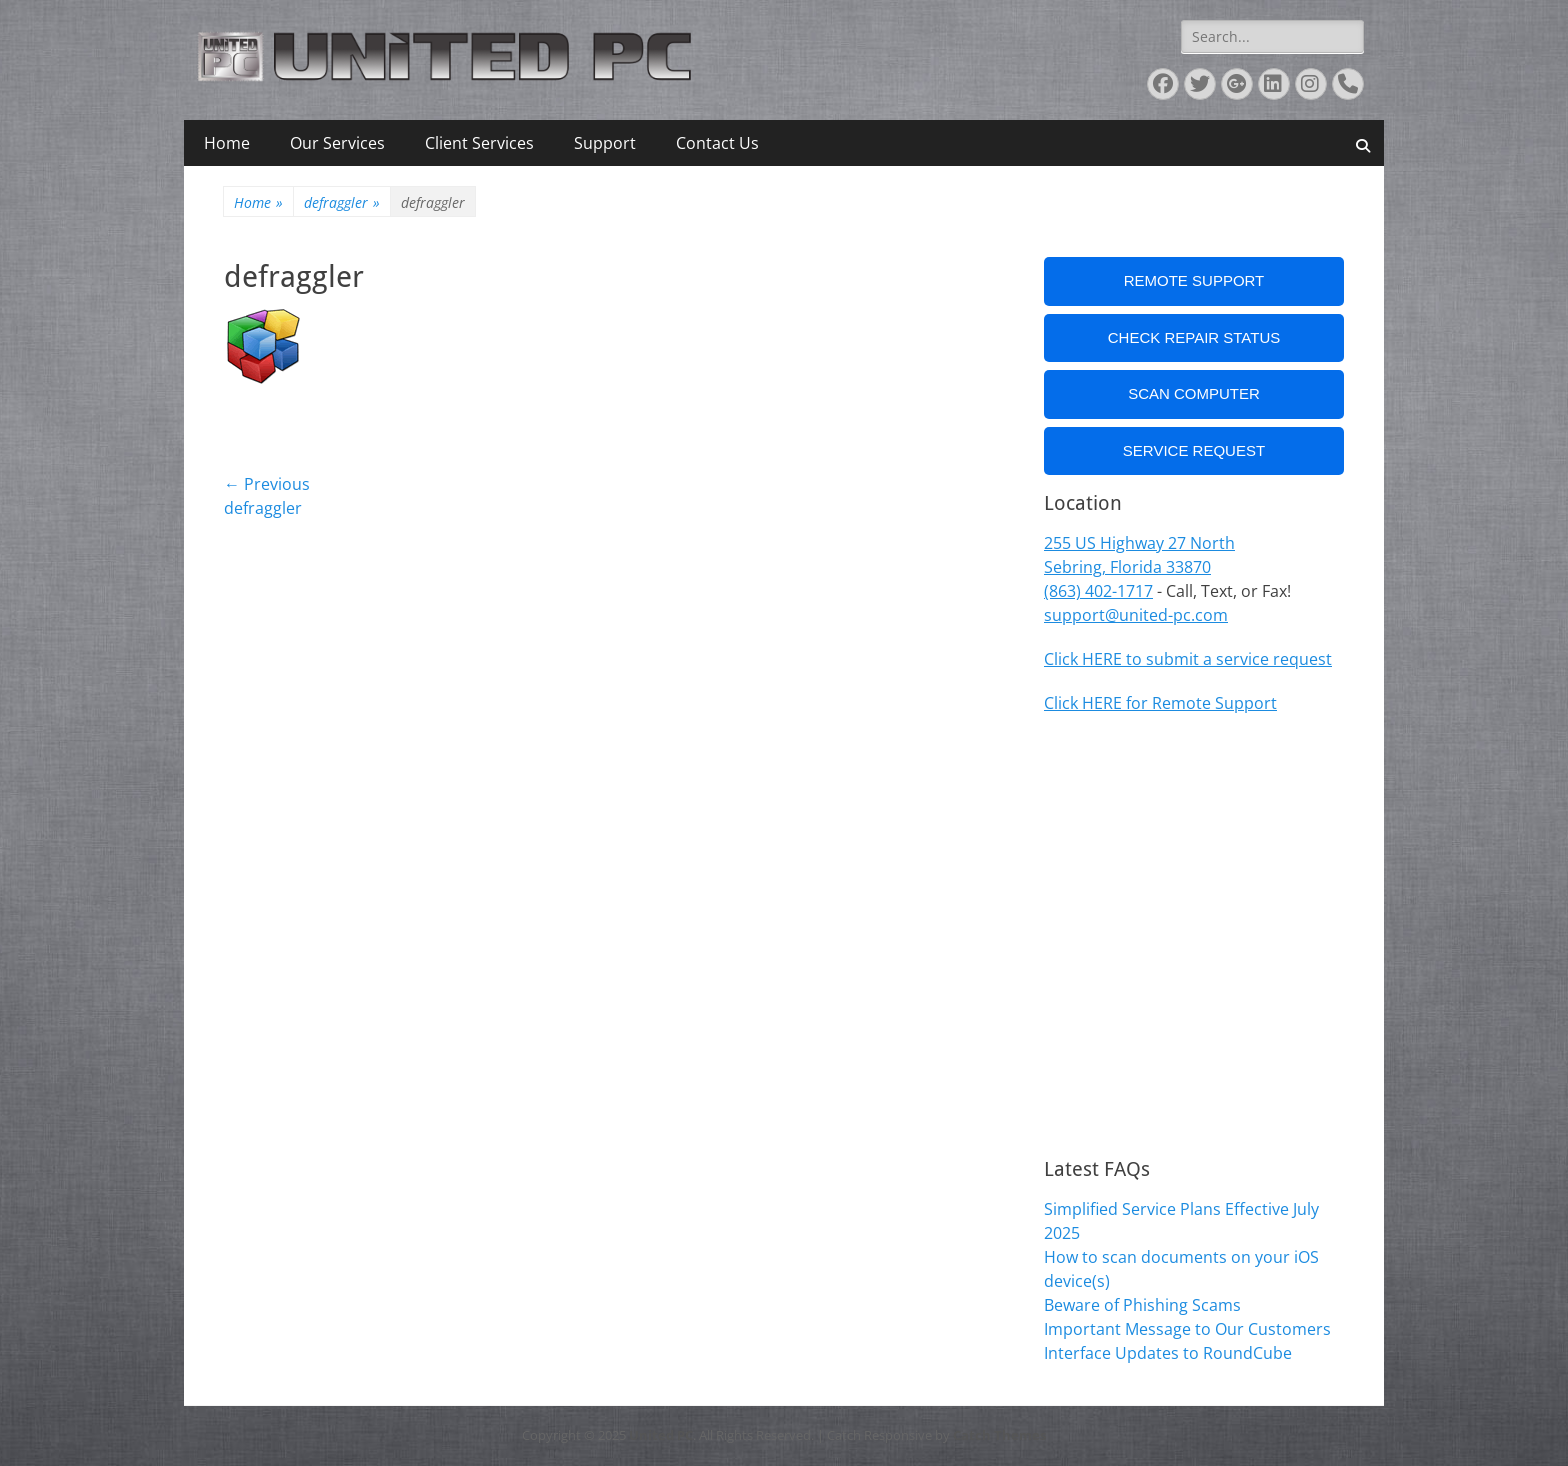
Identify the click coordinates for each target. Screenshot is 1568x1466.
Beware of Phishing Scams (1142, 1305)
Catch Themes (999, 1435)
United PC (661, 1435)
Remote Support (1194, 280)
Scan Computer (1194, 393)
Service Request (1194, 450)
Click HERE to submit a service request (1188, 659)
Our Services (337, 143)
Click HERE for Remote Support (1160, 703)
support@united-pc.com (1136, 615)
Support (605, 143)
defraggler (342, 202)
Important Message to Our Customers (1187, 1329)
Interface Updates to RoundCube (1168, 1353)
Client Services (479, 143)
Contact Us (717, 143)
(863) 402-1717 (1098, 591)
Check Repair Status (1194, 337)
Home (227, 143)
